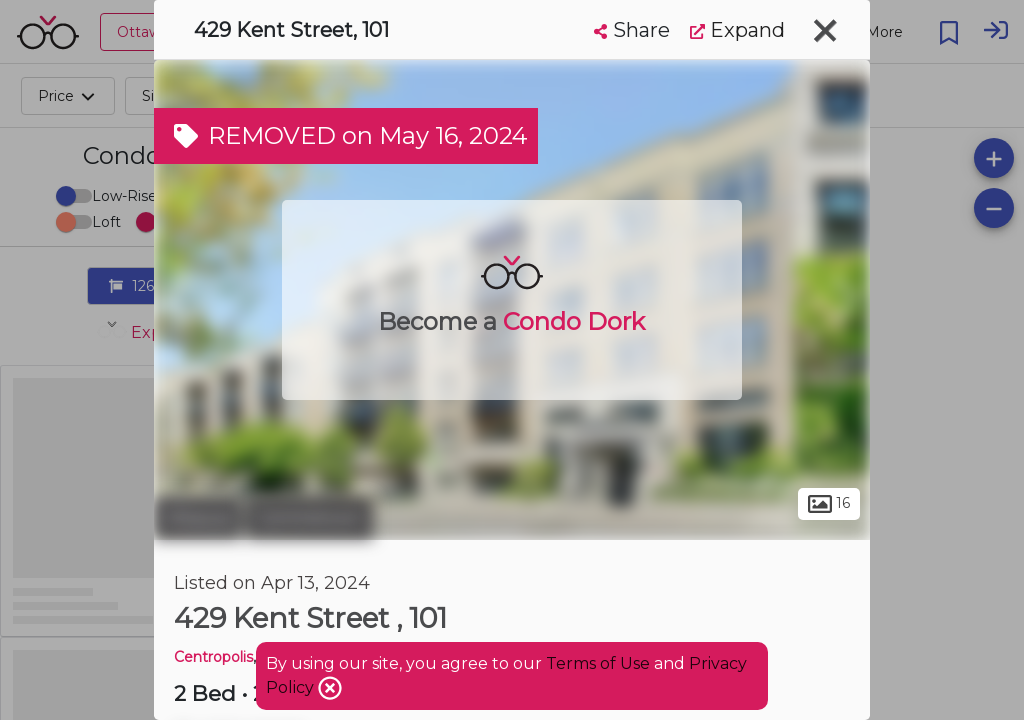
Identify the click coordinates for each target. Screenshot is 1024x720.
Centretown (309, 518)
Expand (737, 30)
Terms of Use (598, 663)
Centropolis (213, 657)
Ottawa (197, 518)
